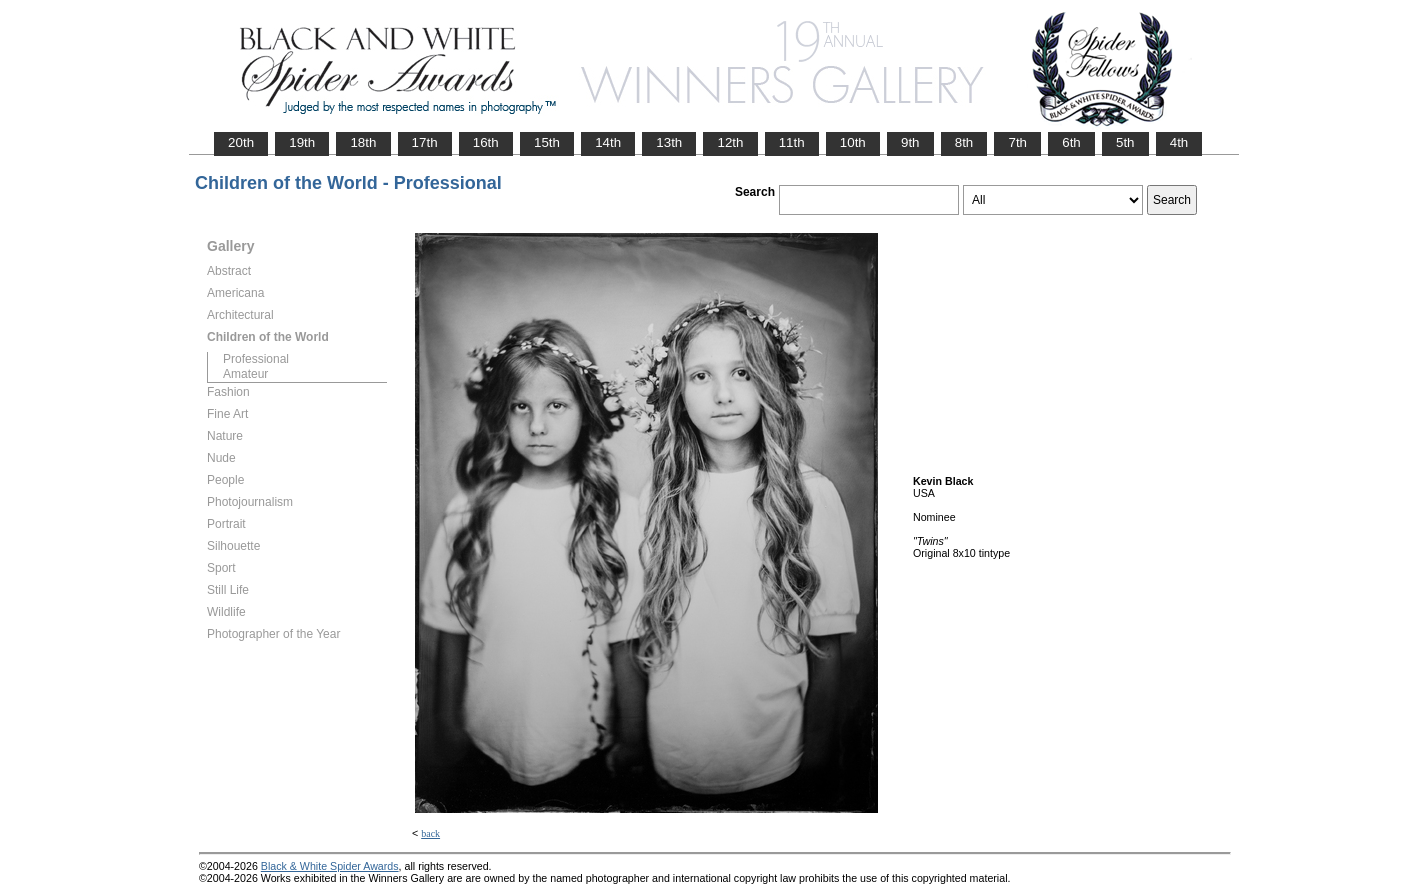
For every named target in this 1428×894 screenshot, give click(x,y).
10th (853, 142)
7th (1017, 142)
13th (669, 142)
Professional (256, 359)
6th (1071, 142)
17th (425, 142)
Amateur (245, 374)
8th (964, 142)
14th (608, 142)
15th (547, 142)
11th (792, 142)
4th (1179, 142)
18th (363, 142)
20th (241, 142)
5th (1125, 142)
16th (486, 142)
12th (730, 142)
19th (302, 142)
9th (910, 142)
